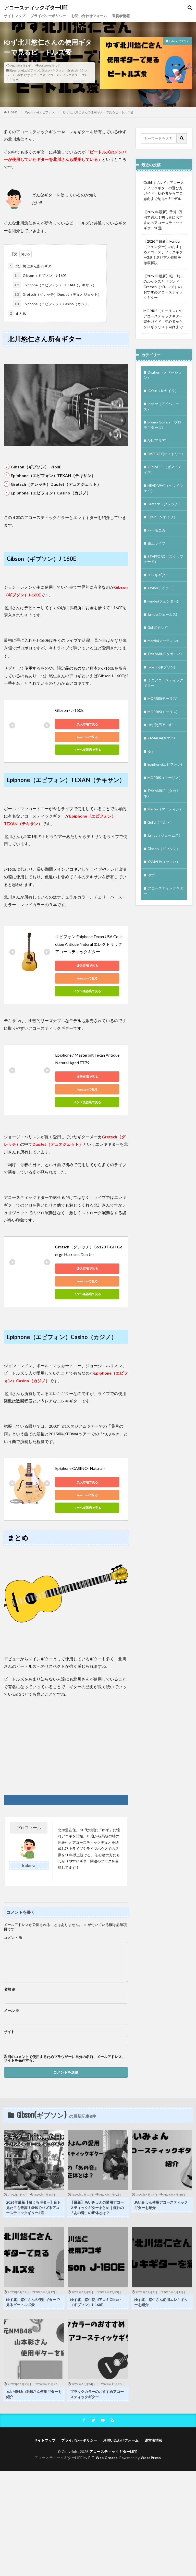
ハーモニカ (156, 532)
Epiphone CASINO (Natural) (80, 1468)
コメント (13, 1938)
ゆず (20, 75)
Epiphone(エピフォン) (25, 70)
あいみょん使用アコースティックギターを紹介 (161, 2205)
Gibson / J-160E (69, 710)
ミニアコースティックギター (163, 686)
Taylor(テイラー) (161, 590)
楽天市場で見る (78, 724)
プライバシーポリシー (48, 16)
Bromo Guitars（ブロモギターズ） (162, 426)
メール (11, 2010)
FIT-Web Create (102, 2458)
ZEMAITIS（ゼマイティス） (163, 471)
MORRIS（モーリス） (165, 782)
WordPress (151, 2458)
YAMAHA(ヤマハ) (162, 742)
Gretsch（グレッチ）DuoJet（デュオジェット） (57, 294)
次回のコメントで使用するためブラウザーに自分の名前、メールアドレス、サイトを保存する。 (64, 2058)
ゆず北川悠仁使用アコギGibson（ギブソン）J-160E (95, 2302)
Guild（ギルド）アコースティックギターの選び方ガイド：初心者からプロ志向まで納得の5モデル (163, 190)
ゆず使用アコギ (35, 75)
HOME (13, 112)
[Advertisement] (66, 1744)
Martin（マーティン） (165, 814)
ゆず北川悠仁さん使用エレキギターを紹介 (161, 2302)
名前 (9, 1989)
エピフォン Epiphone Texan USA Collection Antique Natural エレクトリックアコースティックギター (88, 944)
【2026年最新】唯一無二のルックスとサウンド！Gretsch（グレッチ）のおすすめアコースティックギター (163, 287)
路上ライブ (156, 545)
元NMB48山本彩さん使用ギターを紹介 (34, 2395)
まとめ (17, 313)
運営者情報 (121, 16)
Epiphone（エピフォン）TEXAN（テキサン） (54, 284)
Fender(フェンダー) (163, 604)
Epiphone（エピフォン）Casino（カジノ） (52, 303)
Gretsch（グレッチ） (165, 505)
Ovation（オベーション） (163, 375)
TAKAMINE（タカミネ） (162, 798)
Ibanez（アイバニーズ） (162, 407)
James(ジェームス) (162, 617)
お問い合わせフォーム (89, 16)
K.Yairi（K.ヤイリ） (163, 391)
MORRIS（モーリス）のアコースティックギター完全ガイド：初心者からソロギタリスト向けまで (163, 319)
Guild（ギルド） (161, 827)
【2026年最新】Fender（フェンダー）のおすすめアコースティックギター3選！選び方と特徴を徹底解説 (163, 252)
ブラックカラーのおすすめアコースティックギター (97, 2395)
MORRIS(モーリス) (163, 702)
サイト (9, 2032)
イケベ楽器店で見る (78, 750)
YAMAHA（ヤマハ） (164, 867)
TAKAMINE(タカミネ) (165, 657)
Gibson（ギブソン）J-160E (40, 275)
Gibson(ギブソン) (54, 70)
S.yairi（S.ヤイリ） (162, 519)
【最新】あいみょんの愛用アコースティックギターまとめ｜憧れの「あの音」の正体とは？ (97, 2207)
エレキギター (158, 577)
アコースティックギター (64, 75)
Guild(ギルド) (158, 630)
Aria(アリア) (157, 442)
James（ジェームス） (165, 840)
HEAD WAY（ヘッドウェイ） (164, 489)
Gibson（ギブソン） (164, 854)
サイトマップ (14, 16)
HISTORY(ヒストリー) (165, 455)
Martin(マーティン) (163, 644)
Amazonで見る (78, 737)
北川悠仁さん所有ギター (31, 266)
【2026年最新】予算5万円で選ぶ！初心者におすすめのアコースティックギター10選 (163, 220)
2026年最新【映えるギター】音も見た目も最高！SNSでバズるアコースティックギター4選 (33, 2207)
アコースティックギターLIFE (35, 7)
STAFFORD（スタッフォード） (164, 561)
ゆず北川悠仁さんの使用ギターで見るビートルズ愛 (98, 112)
